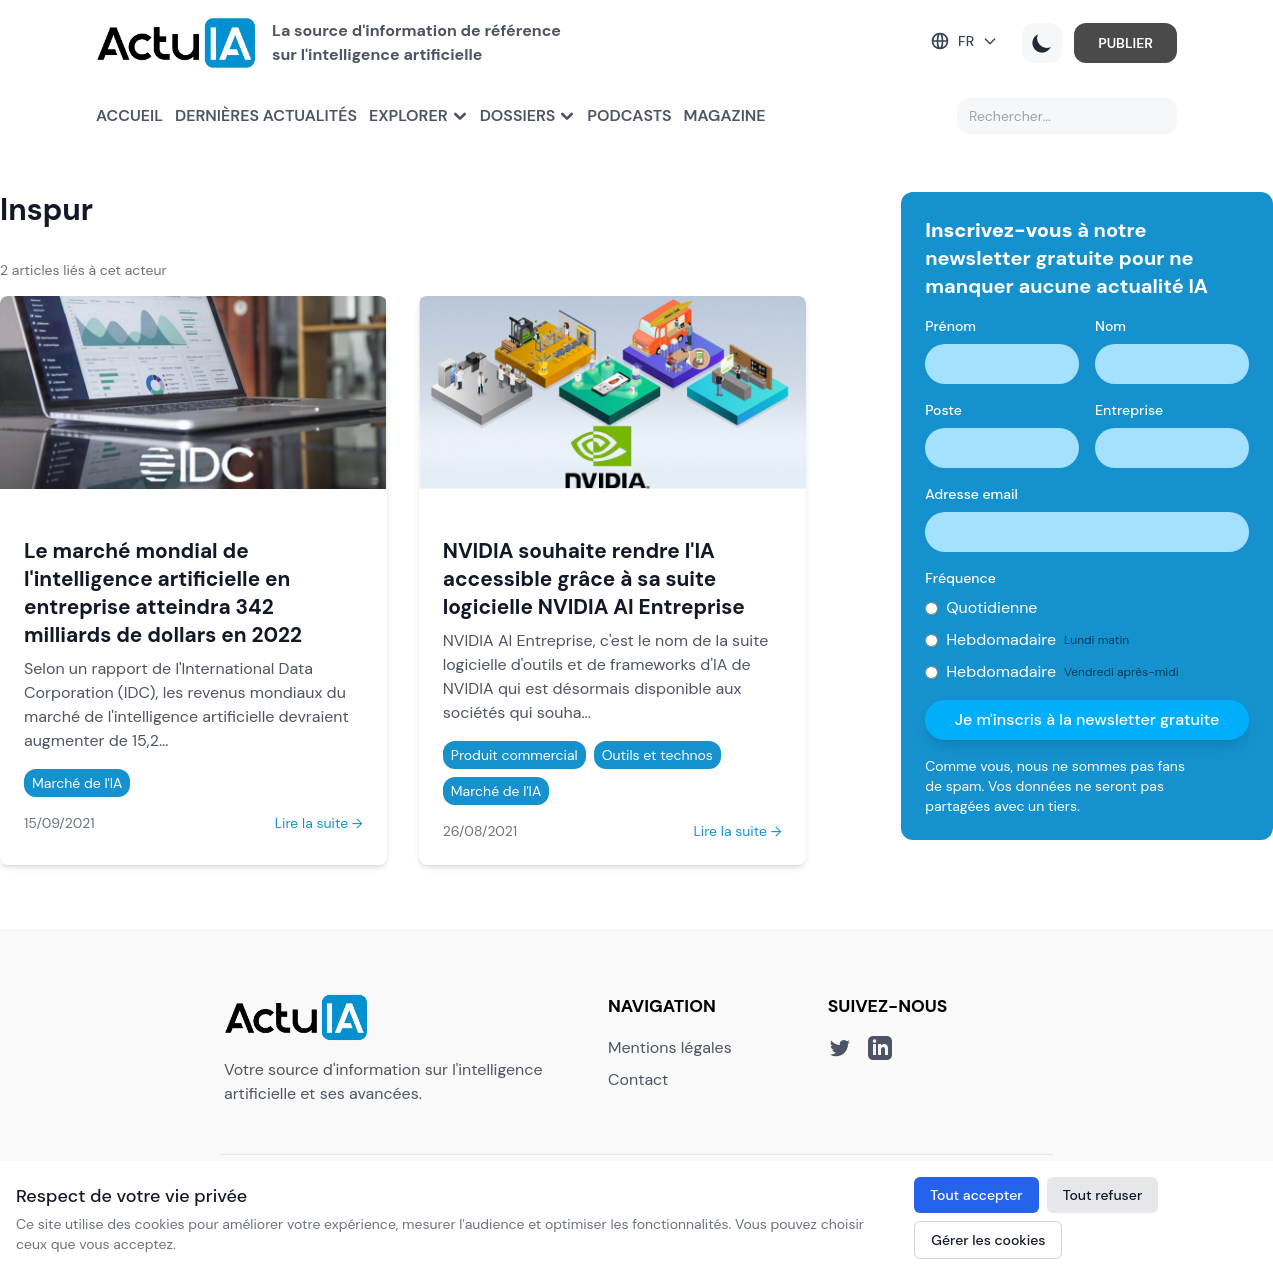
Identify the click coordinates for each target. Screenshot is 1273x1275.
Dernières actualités (266, 115)
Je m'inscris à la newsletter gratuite (1087, 719)
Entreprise (1129, 410)
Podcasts (629, 115)
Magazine (725, 115)
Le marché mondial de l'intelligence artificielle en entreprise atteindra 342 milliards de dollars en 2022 (163, 592)
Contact (638, 1079)
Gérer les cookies (988, 1240)
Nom (1110, 326)
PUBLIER (1125, 43)
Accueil (129, 115)
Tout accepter (976, 1195)
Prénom (950, 326)
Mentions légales (670, 1047)
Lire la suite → (319, 823)
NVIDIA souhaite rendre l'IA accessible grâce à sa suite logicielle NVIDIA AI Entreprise (594, 578)
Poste (943, 410)
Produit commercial (514, 755)
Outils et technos (657, 755)
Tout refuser (1103, 1195)
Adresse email (971, 494)
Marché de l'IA (77, 783)
